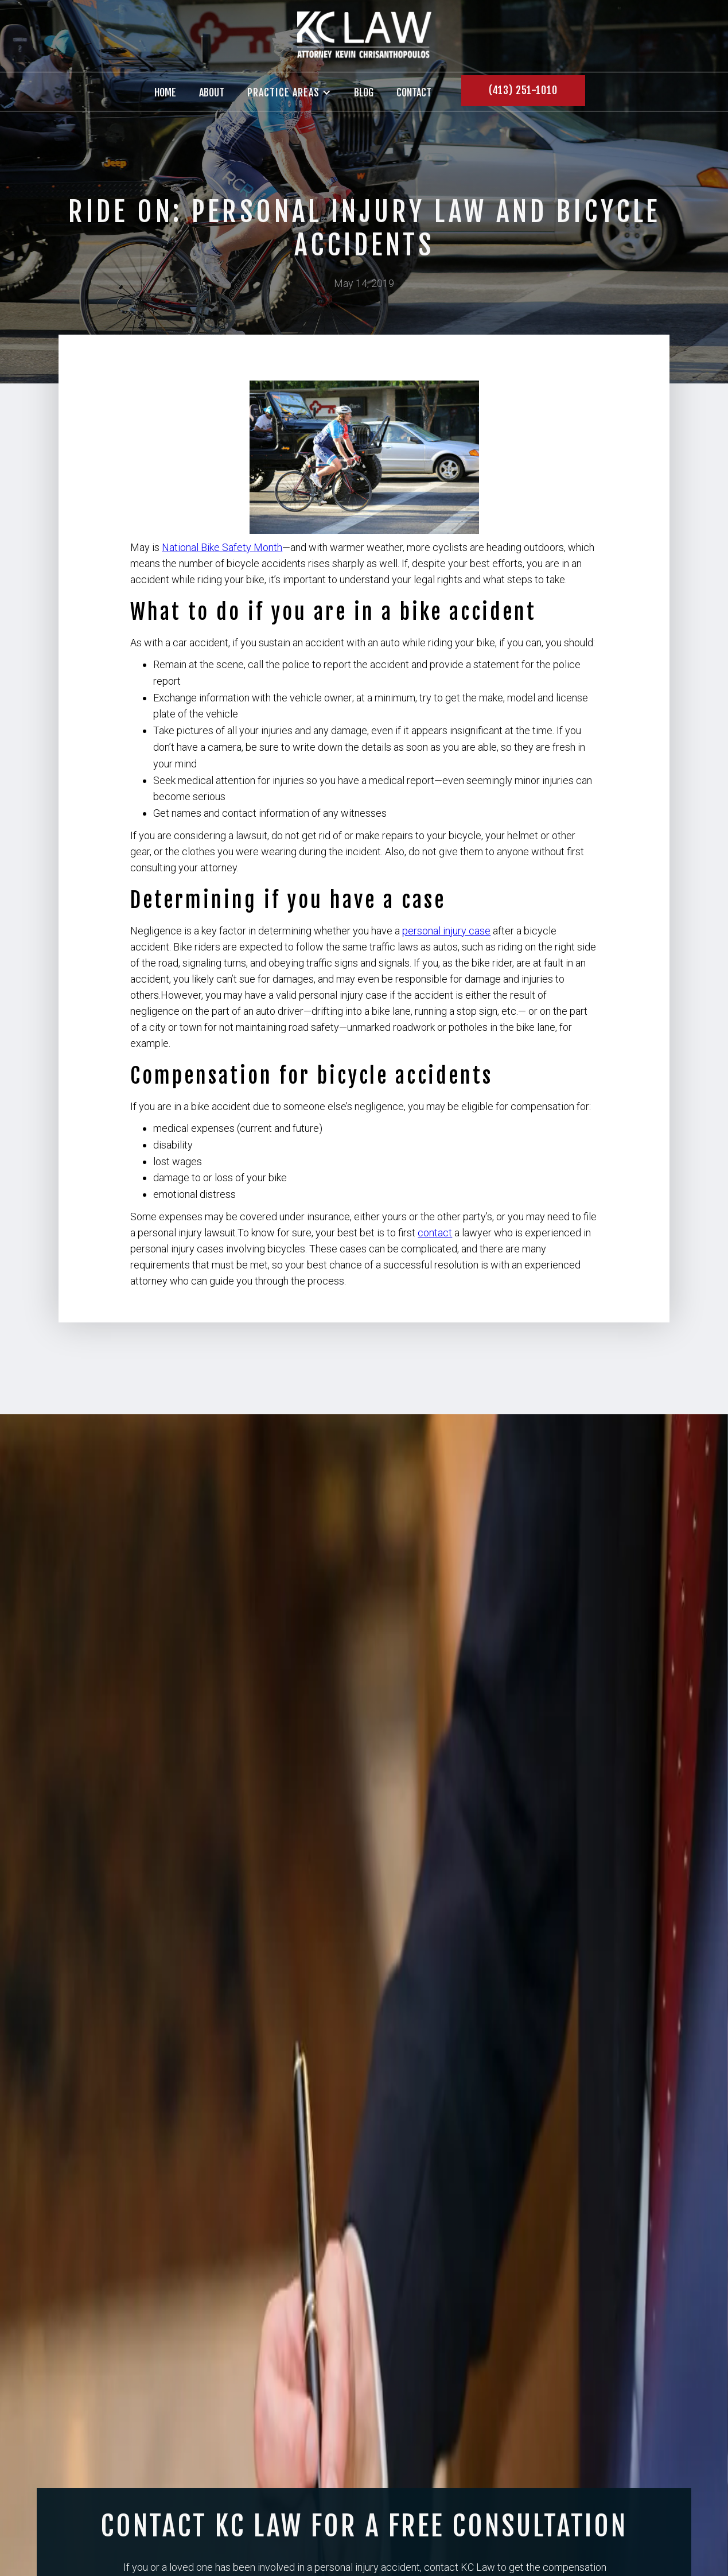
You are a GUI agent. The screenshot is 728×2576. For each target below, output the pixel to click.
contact (413, 92)
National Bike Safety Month (222, 547)
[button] (289, 92)
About (211, 92)
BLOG (363, 92)
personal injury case (446, 931)
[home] (364, 36)
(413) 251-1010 (523, 90)
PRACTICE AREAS (283, 93)
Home (165, 92)
